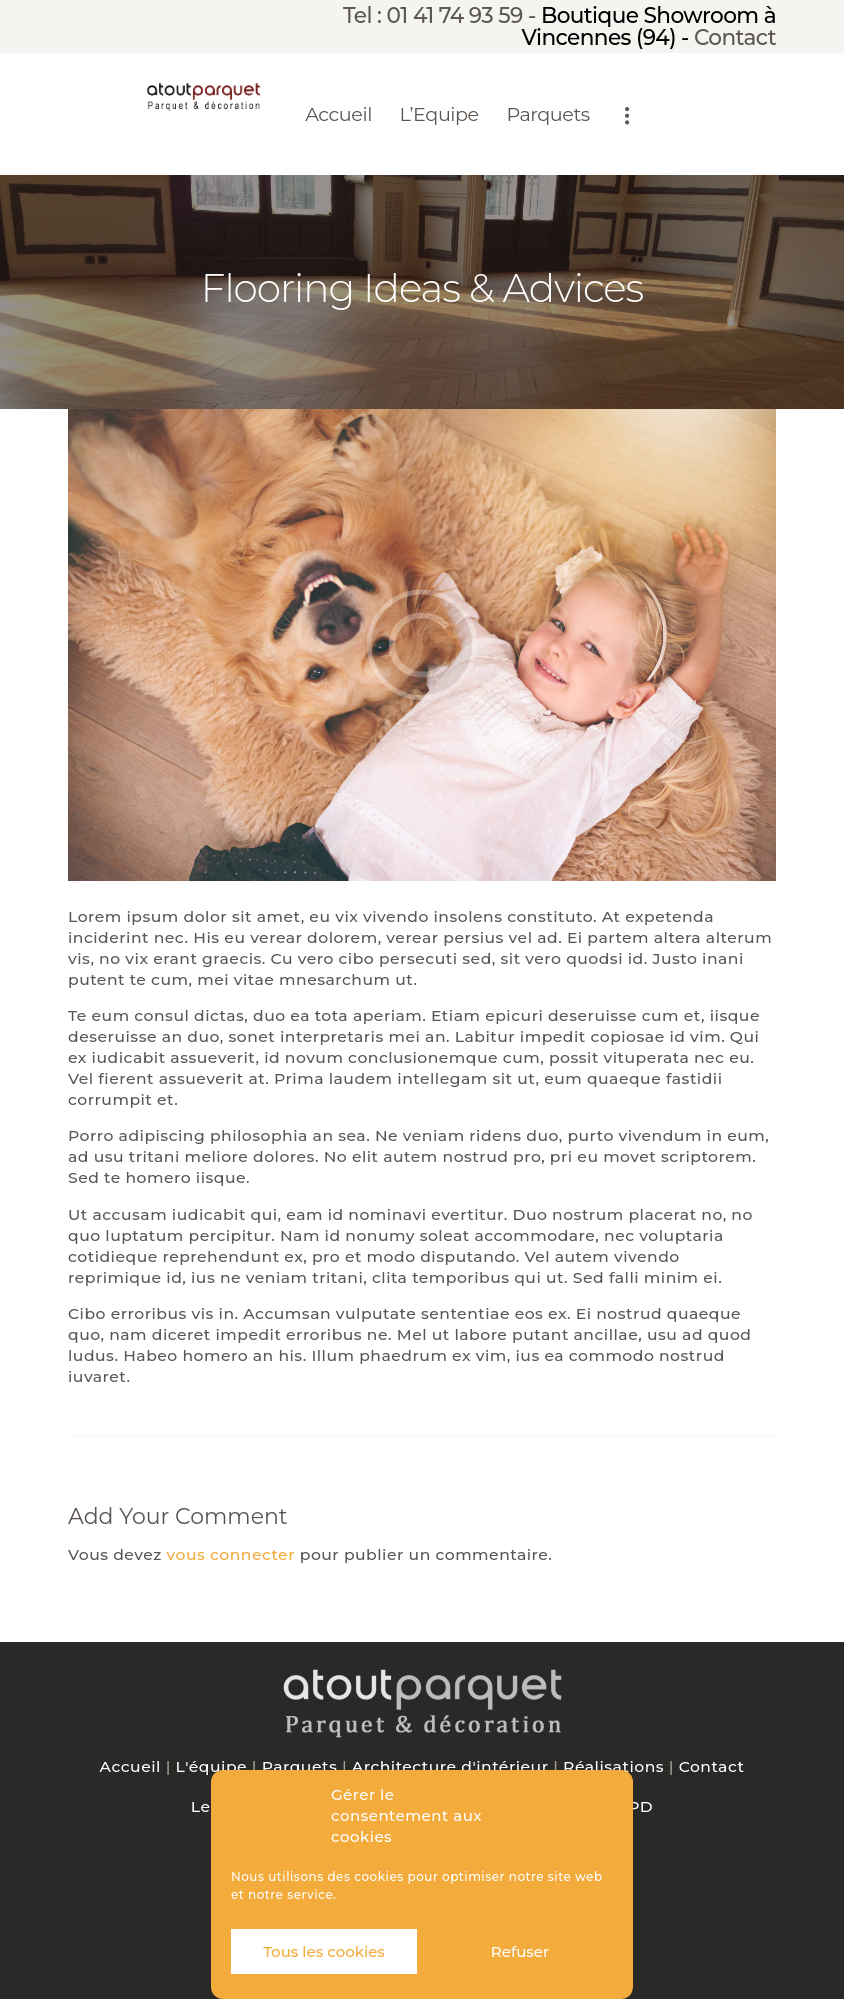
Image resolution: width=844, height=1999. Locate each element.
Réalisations (613, 1766)
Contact (735, 37)
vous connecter (231, 1554)
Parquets (300, 1766)
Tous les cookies (324, 1951)
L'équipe (212, 1766)
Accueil (130, 1766)
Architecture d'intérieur (450, 1766)
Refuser (520, 1951)
